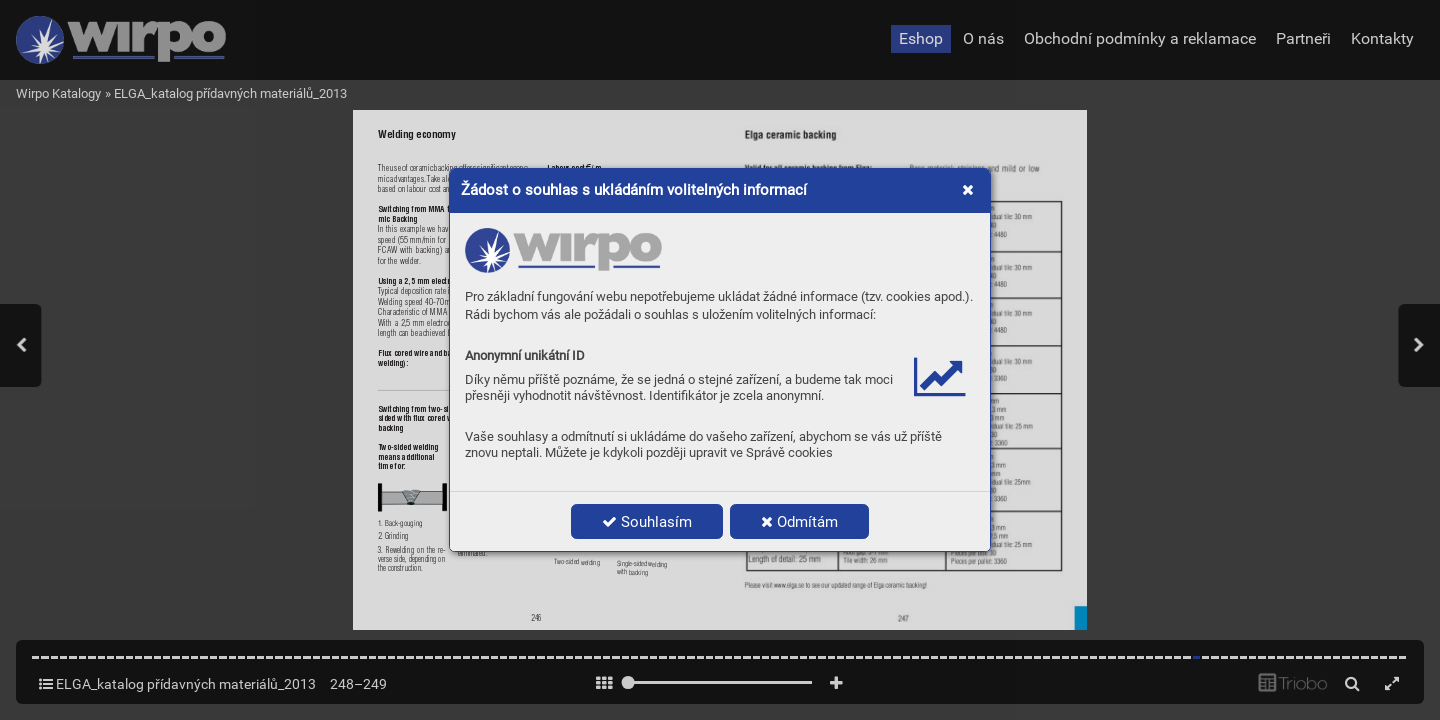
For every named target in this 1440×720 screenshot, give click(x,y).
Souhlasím (647, 522)
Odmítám (799, 522)
